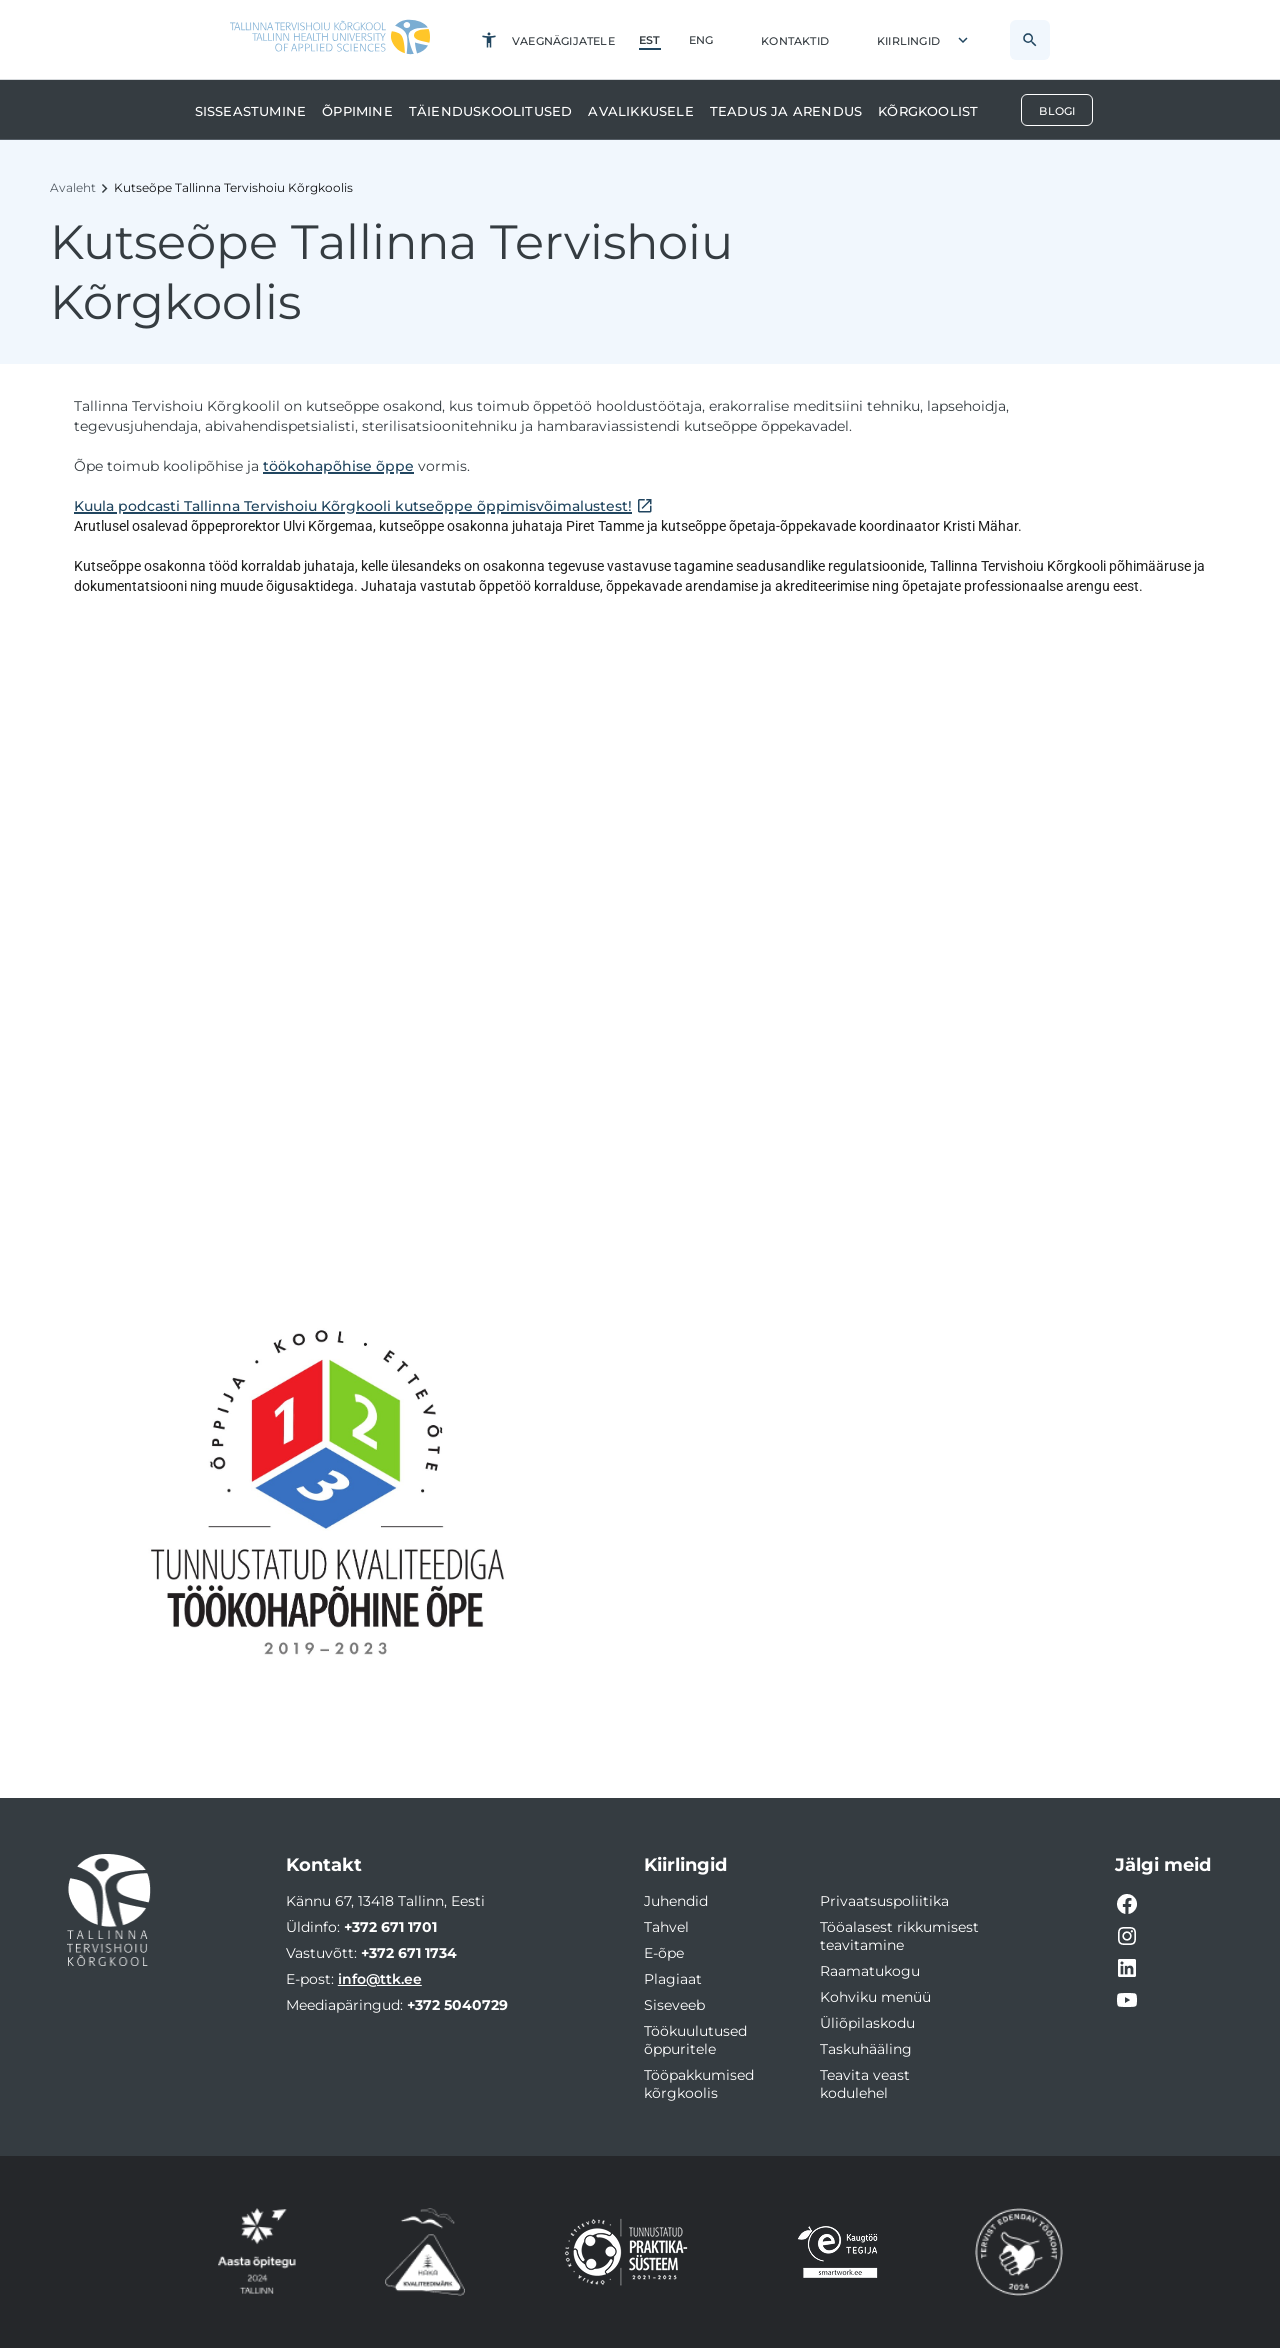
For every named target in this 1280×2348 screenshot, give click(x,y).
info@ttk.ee (380, 1979)
